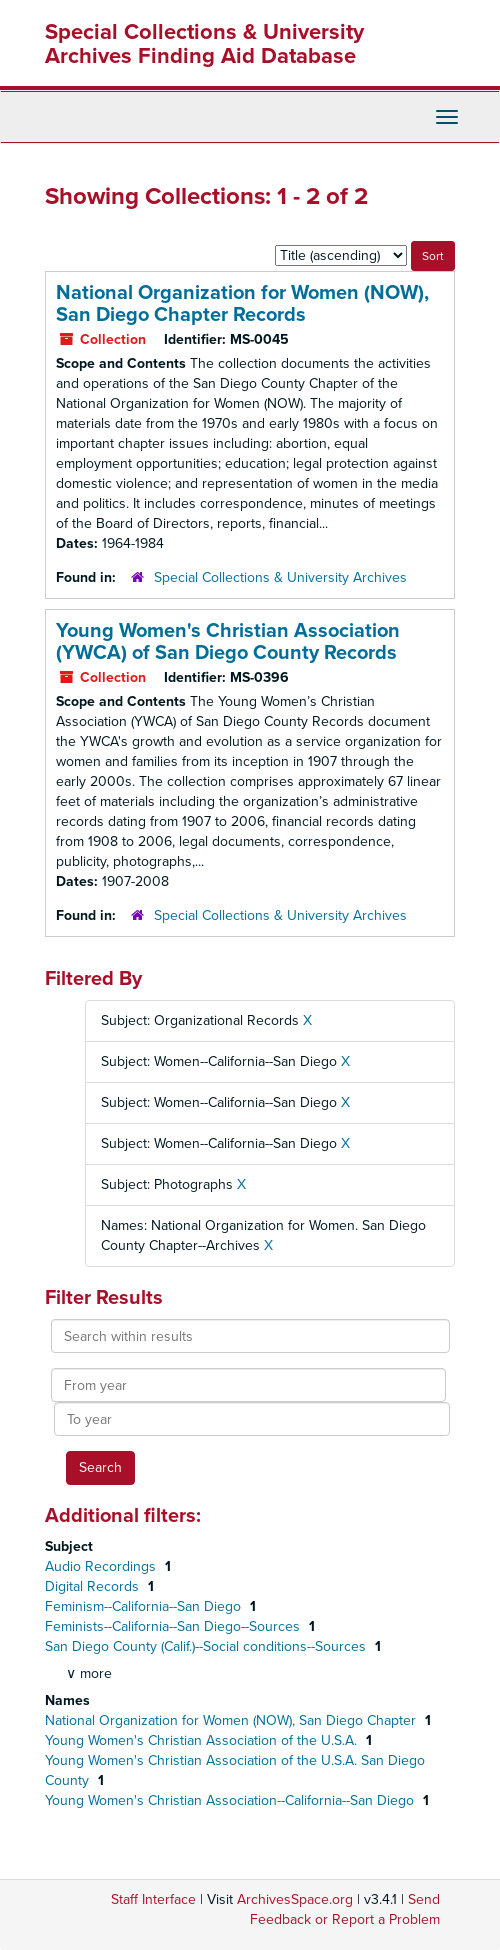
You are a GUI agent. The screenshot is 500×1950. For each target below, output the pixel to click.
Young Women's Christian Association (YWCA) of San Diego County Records (228, 642)
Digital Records (94, 1586)
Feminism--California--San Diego (145, 1606)
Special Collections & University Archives (280, 577)
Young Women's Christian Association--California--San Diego (231, 1800)
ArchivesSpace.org (295, 1899)
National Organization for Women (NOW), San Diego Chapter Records (242, 304)
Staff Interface (153, 1899)
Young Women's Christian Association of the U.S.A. (203, 1740)
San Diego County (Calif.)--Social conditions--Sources (207, 1646)
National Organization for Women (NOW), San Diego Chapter (232, 1720)
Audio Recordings (102, 1566)
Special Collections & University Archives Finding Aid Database (204, 44)
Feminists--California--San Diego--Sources (174, 1626)
